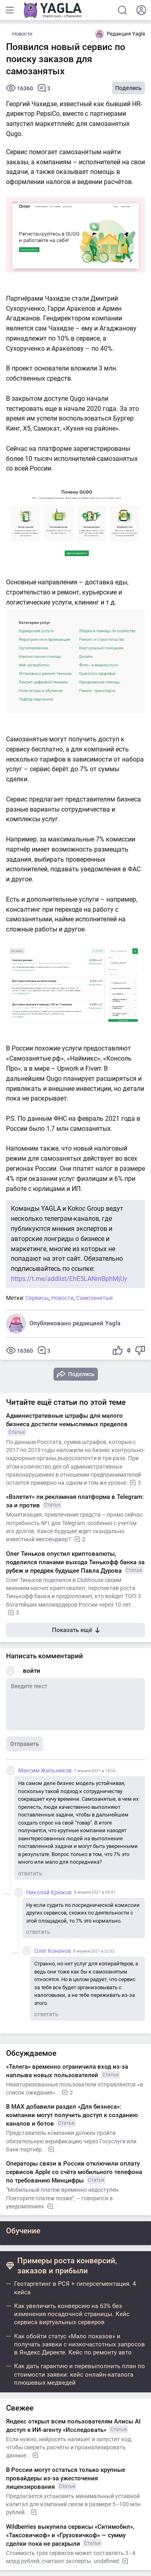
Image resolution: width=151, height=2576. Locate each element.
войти (31, 1670)
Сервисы (37, 1298)
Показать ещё (75, 1630)
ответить (30, 1873)
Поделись (128, 88)
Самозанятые (94, 1298)
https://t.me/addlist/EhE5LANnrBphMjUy (69, 1279)
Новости (22, 34)
